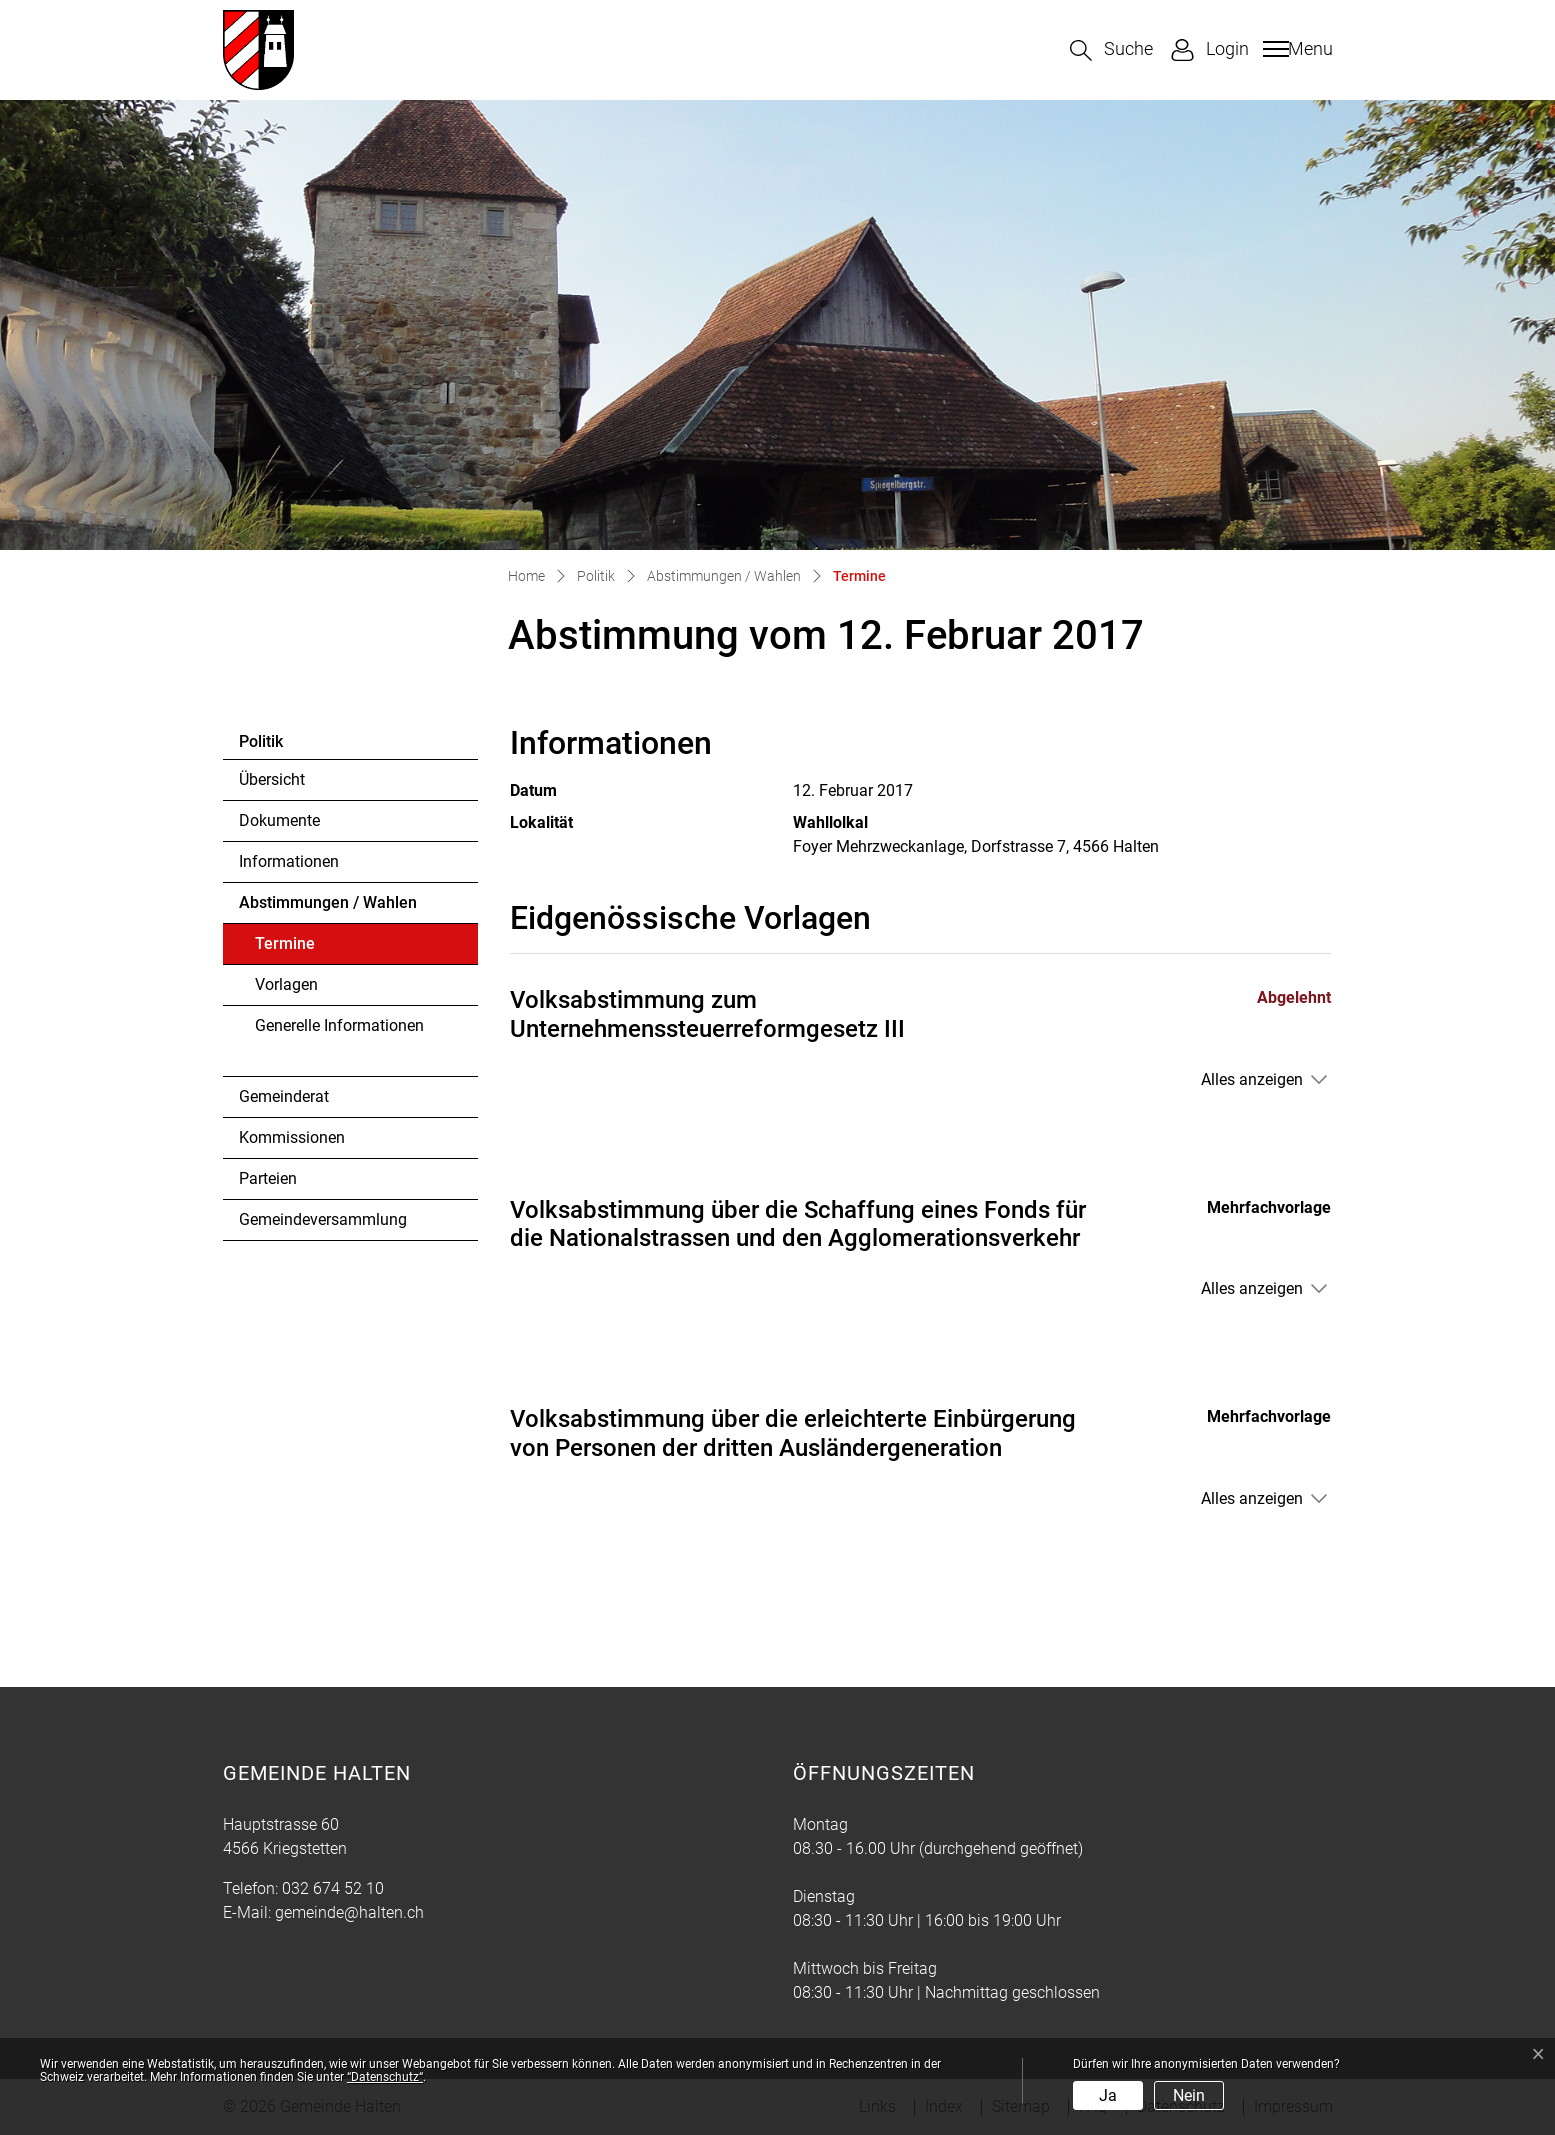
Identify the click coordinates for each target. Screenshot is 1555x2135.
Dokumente (279, 820)
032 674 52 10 (333, 1888)
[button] (1111, 50)
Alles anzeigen (1252, 1079)
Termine (309, 949)
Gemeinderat (284, 1096)
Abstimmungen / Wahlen (328, 902)
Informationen (289, 861)
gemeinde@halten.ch (349, 1912)
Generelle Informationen (339, 1025)
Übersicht (272, 779)
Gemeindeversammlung (323, 1219)
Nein (1189, 2095)
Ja (1108, 2095)
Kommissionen (292, 1137)
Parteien (268, 1178)
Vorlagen (286, 984)
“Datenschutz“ (385, 2077)
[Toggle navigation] (1295, 49)
